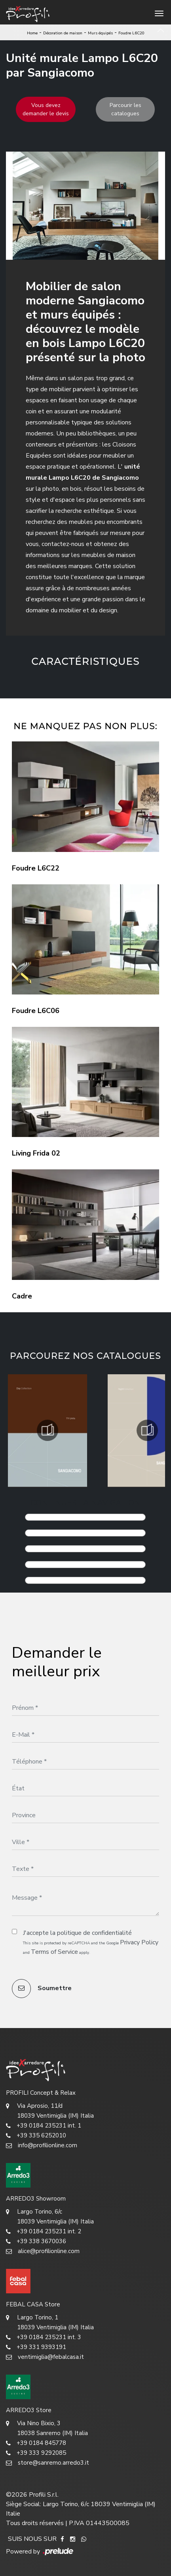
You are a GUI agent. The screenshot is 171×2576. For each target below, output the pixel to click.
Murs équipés (100, 33)
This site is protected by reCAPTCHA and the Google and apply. (90, 1947)
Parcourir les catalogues (125, 109)
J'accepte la (77, 1933)
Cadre (22, 1296)
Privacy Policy (139, 1942)
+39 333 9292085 (36, 2453)
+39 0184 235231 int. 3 (43, 2337)
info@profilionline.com (41, 2145)
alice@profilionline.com (43, 2251)
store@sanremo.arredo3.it (47, 2463)
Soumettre (42, 1988)
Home (32, 33)
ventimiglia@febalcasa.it (45, 2357)
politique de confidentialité (94, 1933)
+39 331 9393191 (36, 2347)
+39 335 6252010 (36, 2136)
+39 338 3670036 (36, 2241)
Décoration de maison (62, 33)
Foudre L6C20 (131, 33)
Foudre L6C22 (35, 868)
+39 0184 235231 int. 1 (43, 2126)
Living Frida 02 (36, 1153)
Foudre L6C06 (35, 1010)
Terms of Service (54, 1951)
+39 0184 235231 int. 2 (43, 2231)
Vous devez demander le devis (46, 109)
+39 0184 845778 (36, 2443)
